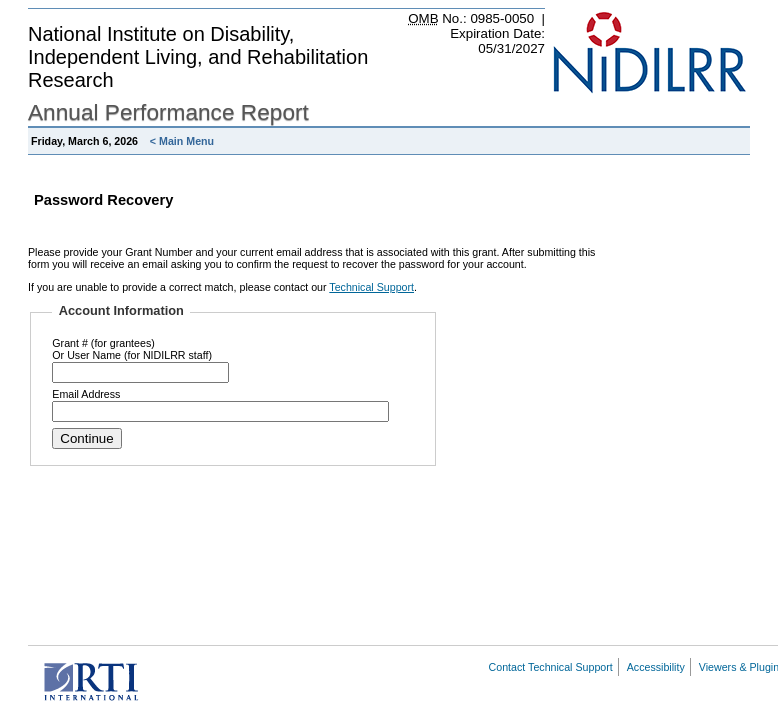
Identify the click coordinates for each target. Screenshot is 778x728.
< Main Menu (182, 141)
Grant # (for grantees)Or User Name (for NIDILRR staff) (132, 349)
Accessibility (656, 667)
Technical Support (371, 287)
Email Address (86, 394)
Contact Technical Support (551, 667)
